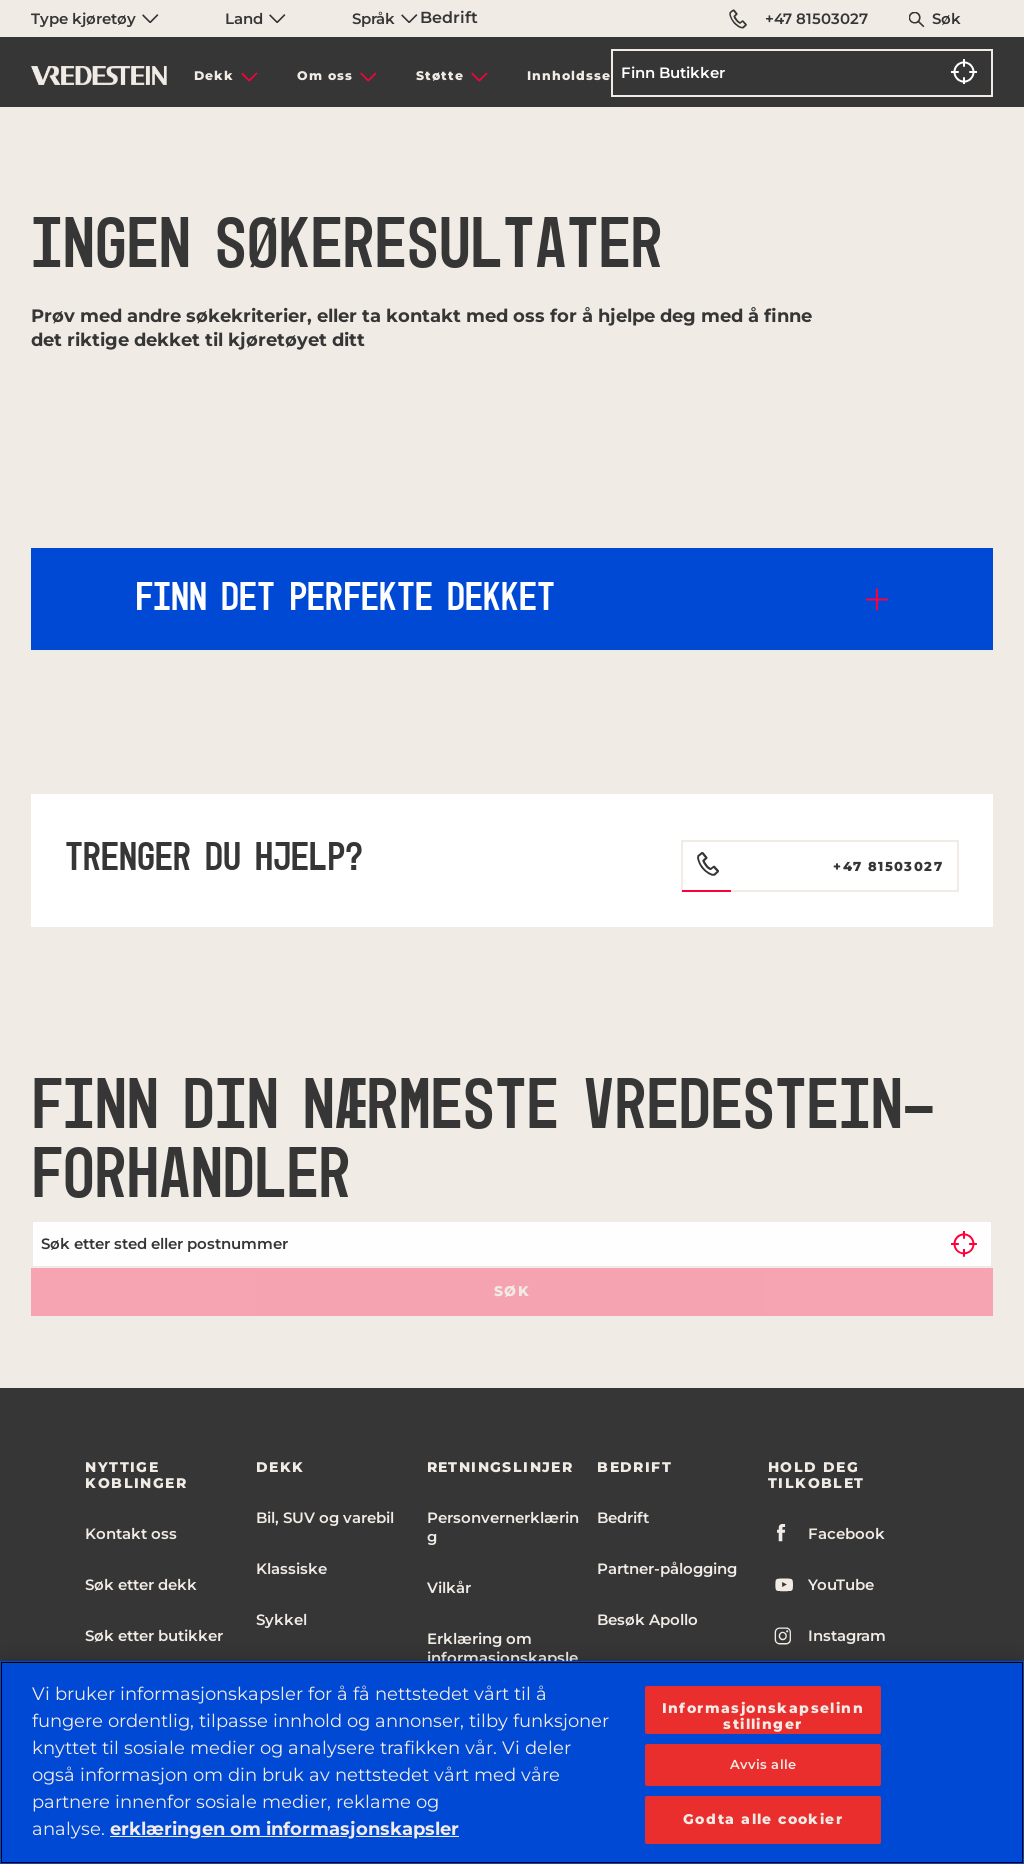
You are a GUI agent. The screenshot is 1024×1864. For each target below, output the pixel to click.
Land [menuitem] (255, 18)
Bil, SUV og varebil (325, 1517)
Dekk (214, 75)
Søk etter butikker (154, 1635)
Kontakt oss (131, 1533)
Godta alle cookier (763, 1819)
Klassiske (291, 1568)
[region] (512, 1762)
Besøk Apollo (647, 1619)
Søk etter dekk (141, 1584)
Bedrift (449, 17)
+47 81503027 (798, 19)
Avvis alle (763, 1764)
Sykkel (281, 1619)
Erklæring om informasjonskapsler (502, 1657)
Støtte (440, 75)
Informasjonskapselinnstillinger (763, 1716)
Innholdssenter (585, 75)
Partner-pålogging (667, 1568)
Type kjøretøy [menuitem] (95, 18)
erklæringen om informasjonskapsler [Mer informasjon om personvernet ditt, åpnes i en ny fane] (284, 1829)
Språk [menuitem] (385, 18)
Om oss (325, 75)
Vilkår (449, 1587)
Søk (946, 18)
